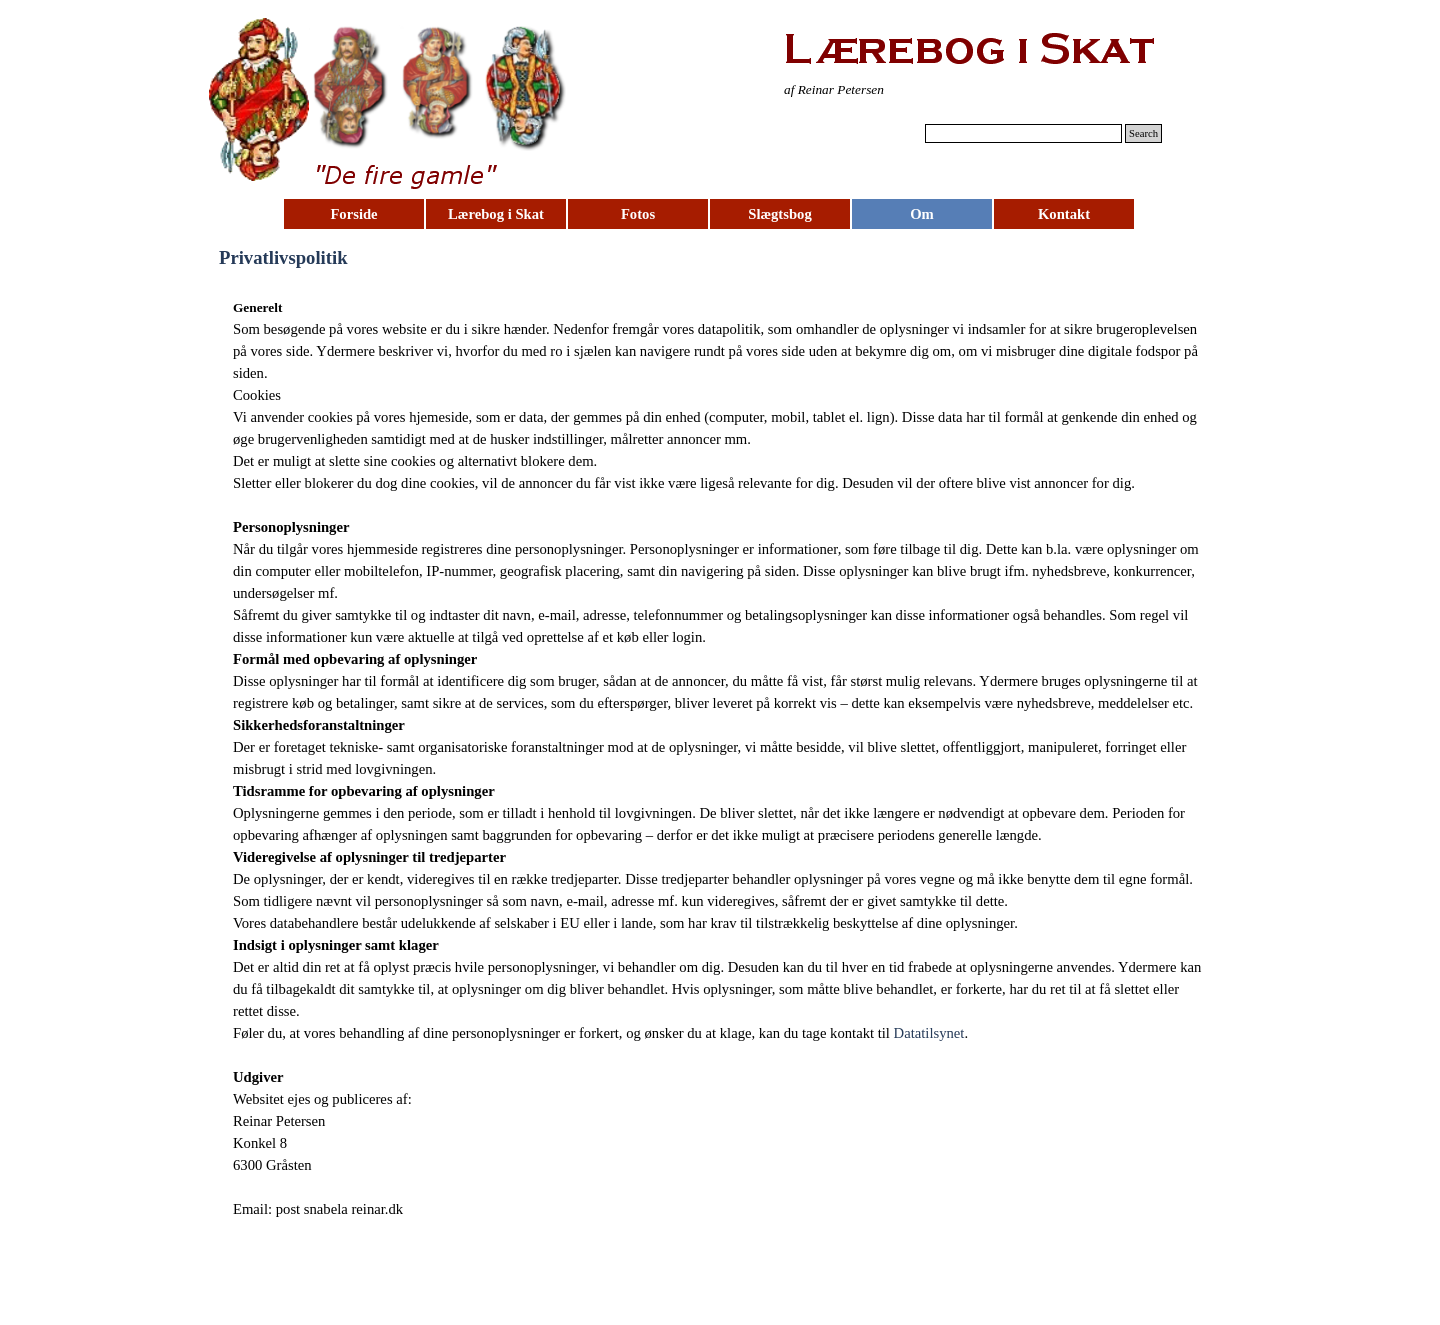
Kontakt (1064, 214)
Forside (353, 214)
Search (1143, 133)
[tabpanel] (882, 89)
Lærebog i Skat (496, 214)
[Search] (1023, 133)
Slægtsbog (780, 214)
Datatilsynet (929, 1033)
